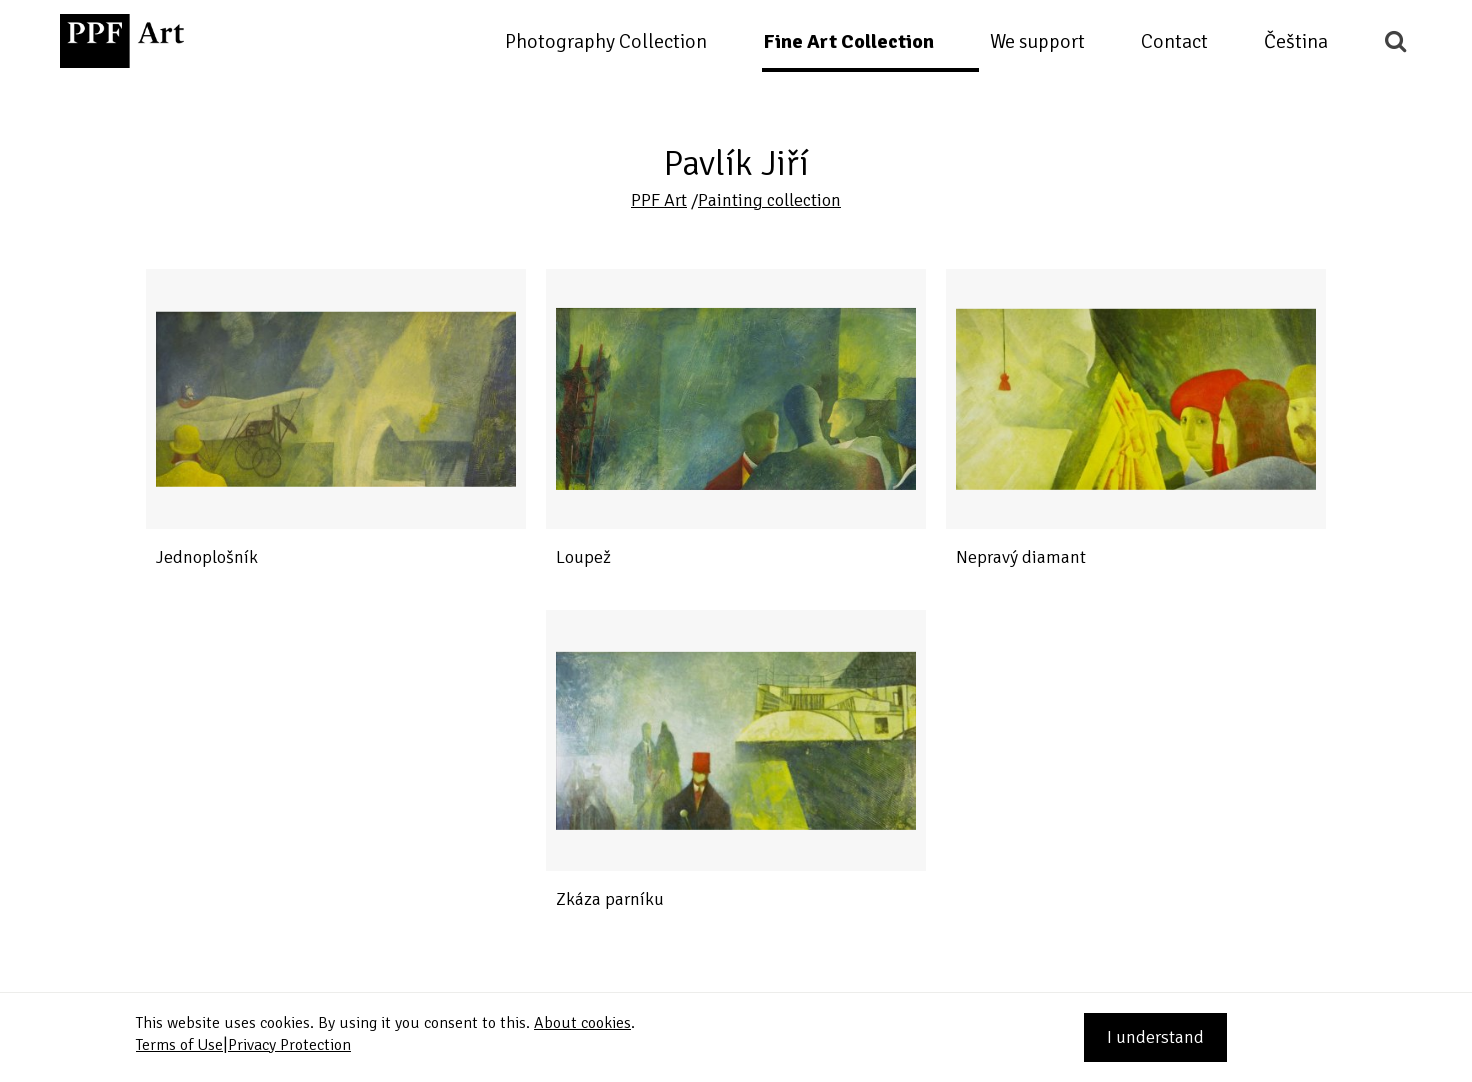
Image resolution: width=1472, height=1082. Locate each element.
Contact (1174, 41)
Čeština (1296, 41)
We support (1037, 41)
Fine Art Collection (848, 41)
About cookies (582, 1023)
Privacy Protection (289, 1045)
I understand (1155, 1037)
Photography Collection (606, 41)
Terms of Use (179, 1045)
